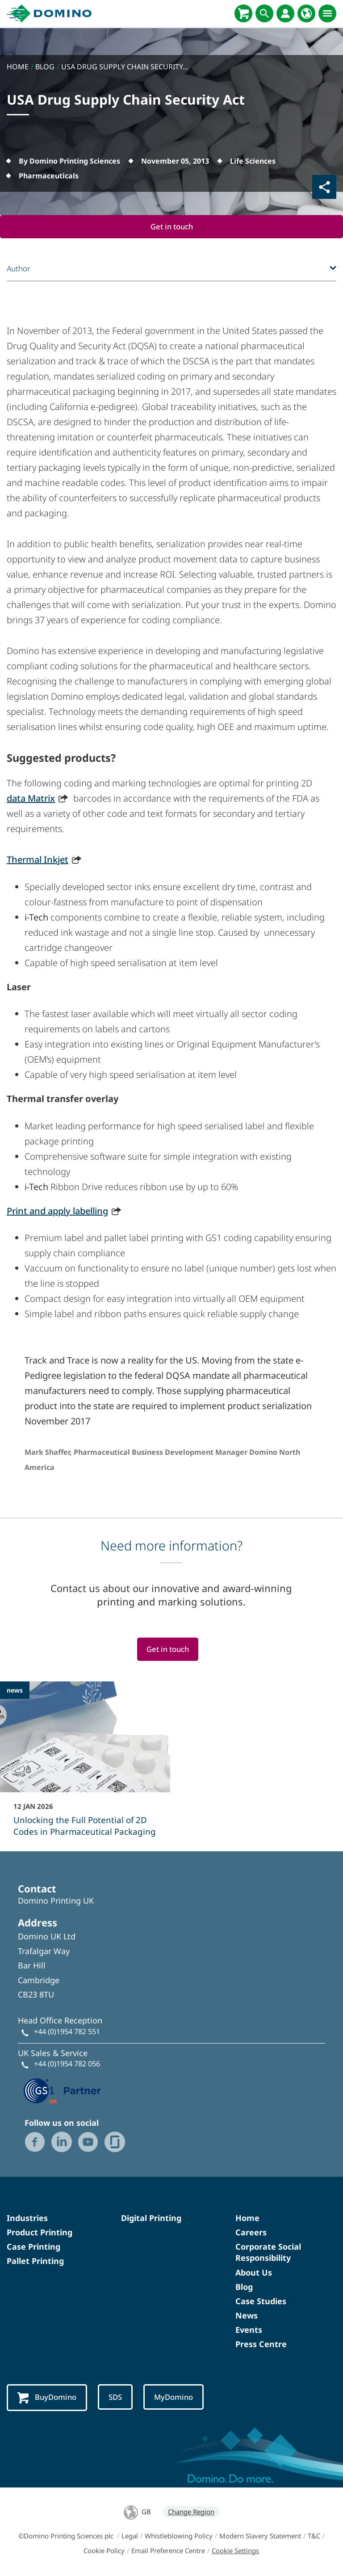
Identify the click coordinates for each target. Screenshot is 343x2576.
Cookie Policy (104, 2550)
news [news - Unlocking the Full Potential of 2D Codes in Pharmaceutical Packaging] (15, 1690)
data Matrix (31, 798)
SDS (116, 2397)
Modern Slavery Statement (260, 2535)
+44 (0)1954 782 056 (67, 2064)
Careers (251, 2232)
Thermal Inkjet (37, 859)
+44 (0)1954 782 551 (67, 2031)
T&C (314, 2535)
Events (248, 2330)
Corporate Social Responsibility (268, 2253)
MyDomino (175, 2397)
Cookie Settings (235, 2550)
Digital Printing (151, 2218)
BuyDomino (47, 2397)
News (246, 2315)
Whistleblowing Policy (179, 2535)
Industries (27, 2218)
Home (247, 2218)
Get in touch (171, 226)
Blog (244, 2286)
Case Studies (260, 2301)
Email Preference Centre (168, 2550)
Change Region (191, 2511)
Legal (129, 2535)
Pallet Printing (35, 2261)
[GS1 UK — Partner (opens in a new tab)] (62, 2090)
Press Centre (261, 2344)
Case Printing (33, 2247)
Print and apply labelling (57, 1211)
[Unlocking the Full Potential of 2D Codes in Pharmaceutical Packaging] (85, 1765)
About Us (253, 2272)
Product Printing (39, 2232)
